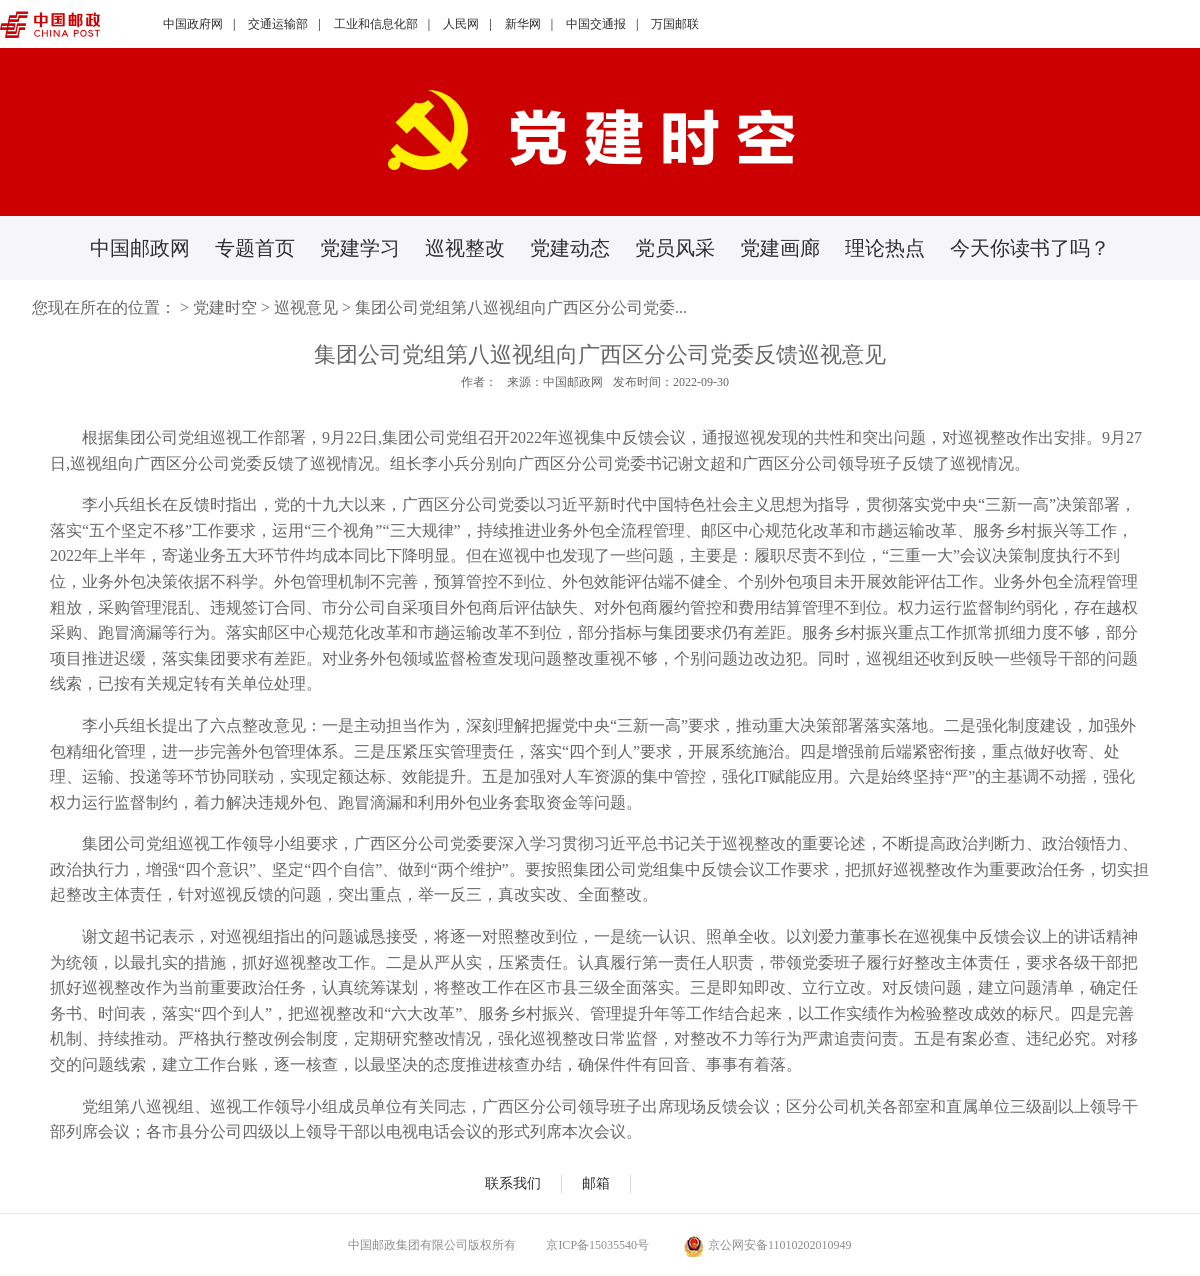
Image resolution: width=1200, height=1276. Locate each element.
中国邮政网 (140, 248)
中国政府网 (193, 24)
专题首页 (255, 248)
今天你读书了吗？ (1030, 248)
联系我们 (513, 1183)
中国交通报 (596, 24)
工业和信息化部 (376, 24)
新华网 (523, 24)
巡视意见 (306, 307)
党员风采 (675, 248)
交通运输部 (278, 24)
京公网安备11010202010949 (768, 1245)
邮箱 (596, 1183)
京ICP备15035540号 (597, 1245)
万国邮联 (675, 24)
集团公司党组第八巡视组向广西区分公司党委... (521, 307)
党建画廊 (780, 248)
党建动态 (570, 248)
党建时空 (225, 307)
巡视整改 (465, 248)
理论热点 (885, 248)
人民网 (461, 24)
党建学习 (360, 248)
